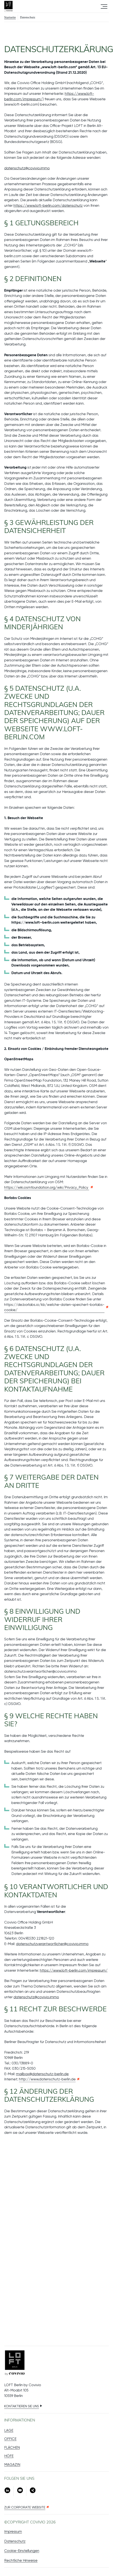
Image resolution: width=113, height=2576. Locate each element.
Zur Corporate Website (24, 2507)
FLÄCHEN (12, 2447)
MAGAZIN (12, 2464)
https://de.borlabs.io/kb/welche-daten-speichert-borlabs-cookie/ (54, 1307)
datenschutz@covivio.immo (27, 168)
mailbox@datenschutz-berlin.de (42, 2074)
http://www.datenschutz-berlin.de (47, 2079)
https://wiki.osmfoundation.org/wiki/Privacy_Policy (46, 1187)
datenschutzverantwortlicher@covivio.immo (52, 1944)
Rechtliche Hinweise (21, 2560)
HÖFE (8, 2456)
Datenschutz (15, 2541)
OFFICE (10, 2439)
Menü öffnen (104, 6)
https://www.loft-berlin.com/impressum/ (74, 1970)
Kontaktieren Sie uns (21, 2406)
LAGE (8, 2430)
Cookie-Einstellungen (21, 2551)
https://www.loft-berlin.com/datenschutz (48, 205)
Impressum (13, 2531)
